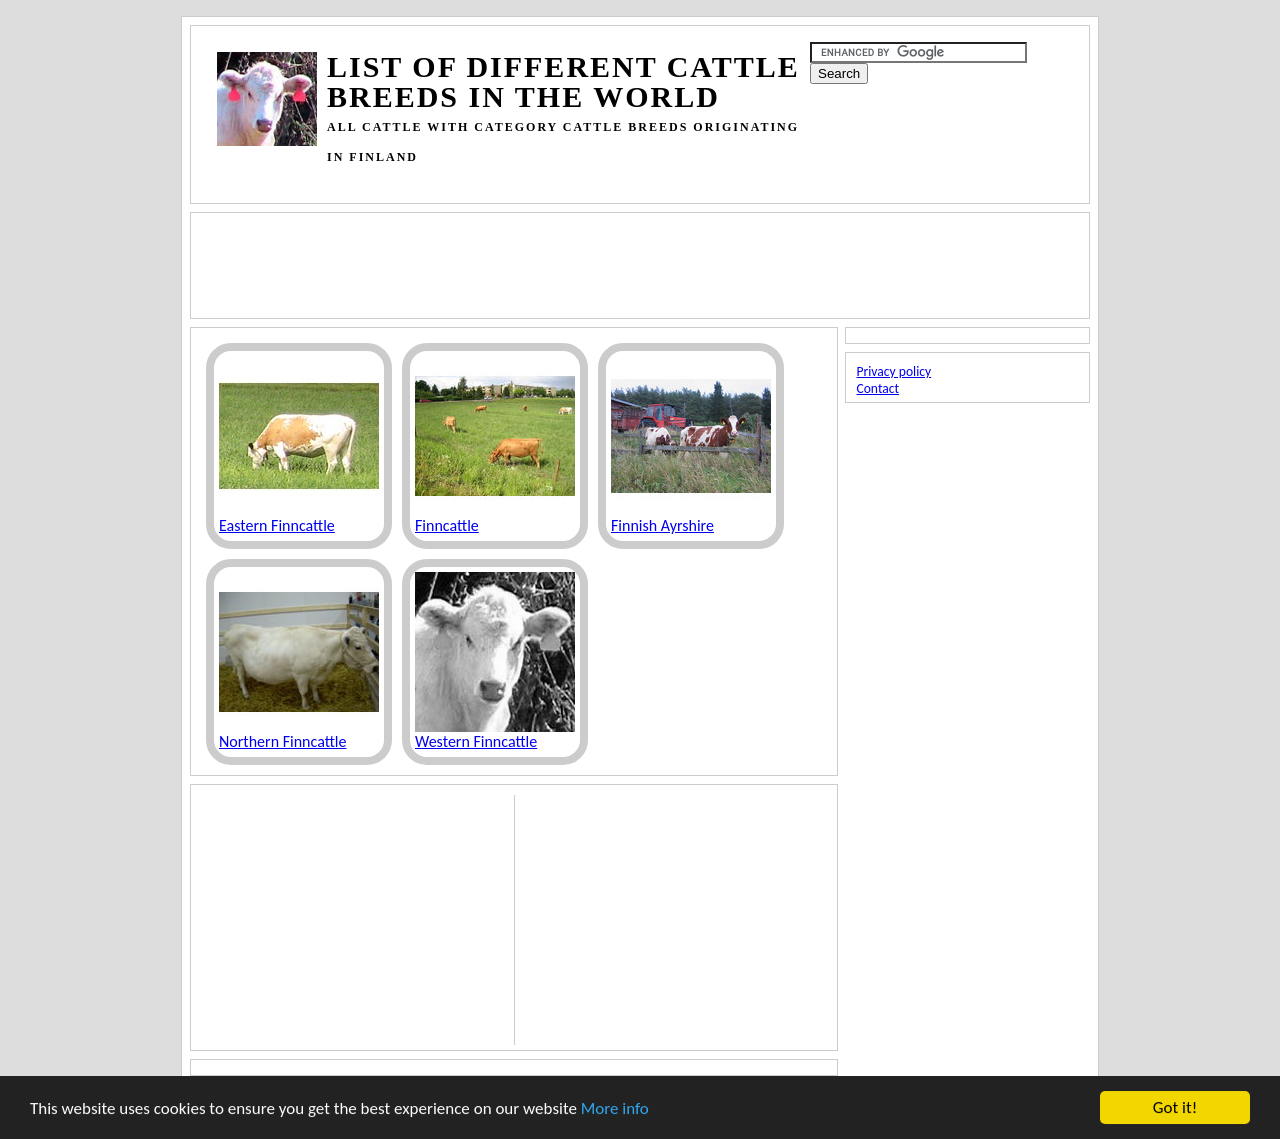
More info (615, 1109)
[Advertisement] (581, 179)
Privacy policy (893, 371)
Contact (877, 388)
